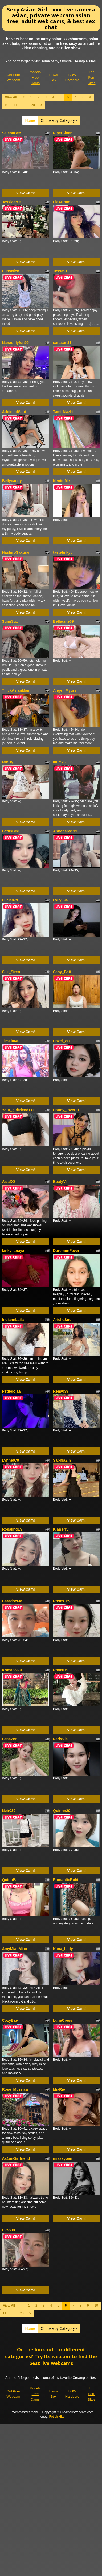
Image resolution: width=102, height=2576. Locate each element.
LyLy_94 (60, 900)
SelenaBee (11, 133)
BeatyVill (61, 1181)
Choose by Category (59, 120)
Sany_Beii (62, 972)
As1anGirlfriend (16, 2158)
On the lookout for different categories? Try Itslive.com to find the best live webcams (51, 2356)
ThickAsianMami (16, 690)
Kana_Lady (63, 1949)
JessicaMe (11, 202)
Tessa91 (60, 271)
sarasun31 (62, 343)
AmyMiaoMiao (14, 1949)
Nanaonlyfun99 (15, 343)
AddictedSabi (14, 412)
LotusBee (10, 831)
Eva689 (8, 2230)
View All (11, 97)
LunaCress (62, 2020)
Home (30, 120)
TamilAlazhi (63, 412)
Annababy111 (65, 831)
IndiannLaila (13, 1319)
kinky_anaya (13, 1250)
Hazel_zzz (61, 1041)
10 (6, 105)
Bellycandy (12, 481)
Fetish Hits (56, 2417)
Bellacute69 (63, 621)
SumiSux (10, 621)
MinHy (7, 762)
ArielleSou (62, 1319)
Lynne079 (10, 1460)
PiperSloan (62, 133)
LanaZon (10, 1739)
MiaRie (59, 2089)
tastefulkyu (63, 552)
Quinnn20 (61, 1811)
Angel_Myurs (64, 690)
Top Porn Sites (92, 77)
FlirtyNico (10, 271)
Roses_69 (61, 1601)
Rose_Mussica (15, 2089)
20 (33, 105)
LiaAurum (61, 202)
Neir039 (9, 1811)
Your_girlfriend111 (18, 1110)
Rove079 (60, 1670)
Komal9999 (12, 1670)
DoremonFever (66, 1250)
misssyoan (62, 2158)
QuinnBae (11, 1880)
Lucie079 (10, 900)
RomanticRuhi (65, 1880)
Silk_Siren (11, 972)
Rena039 (60, 1391)
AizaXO (8, 1181)
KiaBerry (60, 1529)
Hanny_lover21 (66, 1110)
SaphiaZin (62, 1460)
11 (15, 105)
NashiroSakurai (16, 552)
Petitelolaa (11, 1391)
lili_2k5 (59, 762)
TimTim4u (11, 1041)
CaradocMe (12, 1601)
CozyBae (10, 2020)
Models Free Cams (35, 77)
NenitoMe (61, 481)
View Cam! (25, 193)
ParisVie (60, 1739)
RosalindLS (12, 1529)
